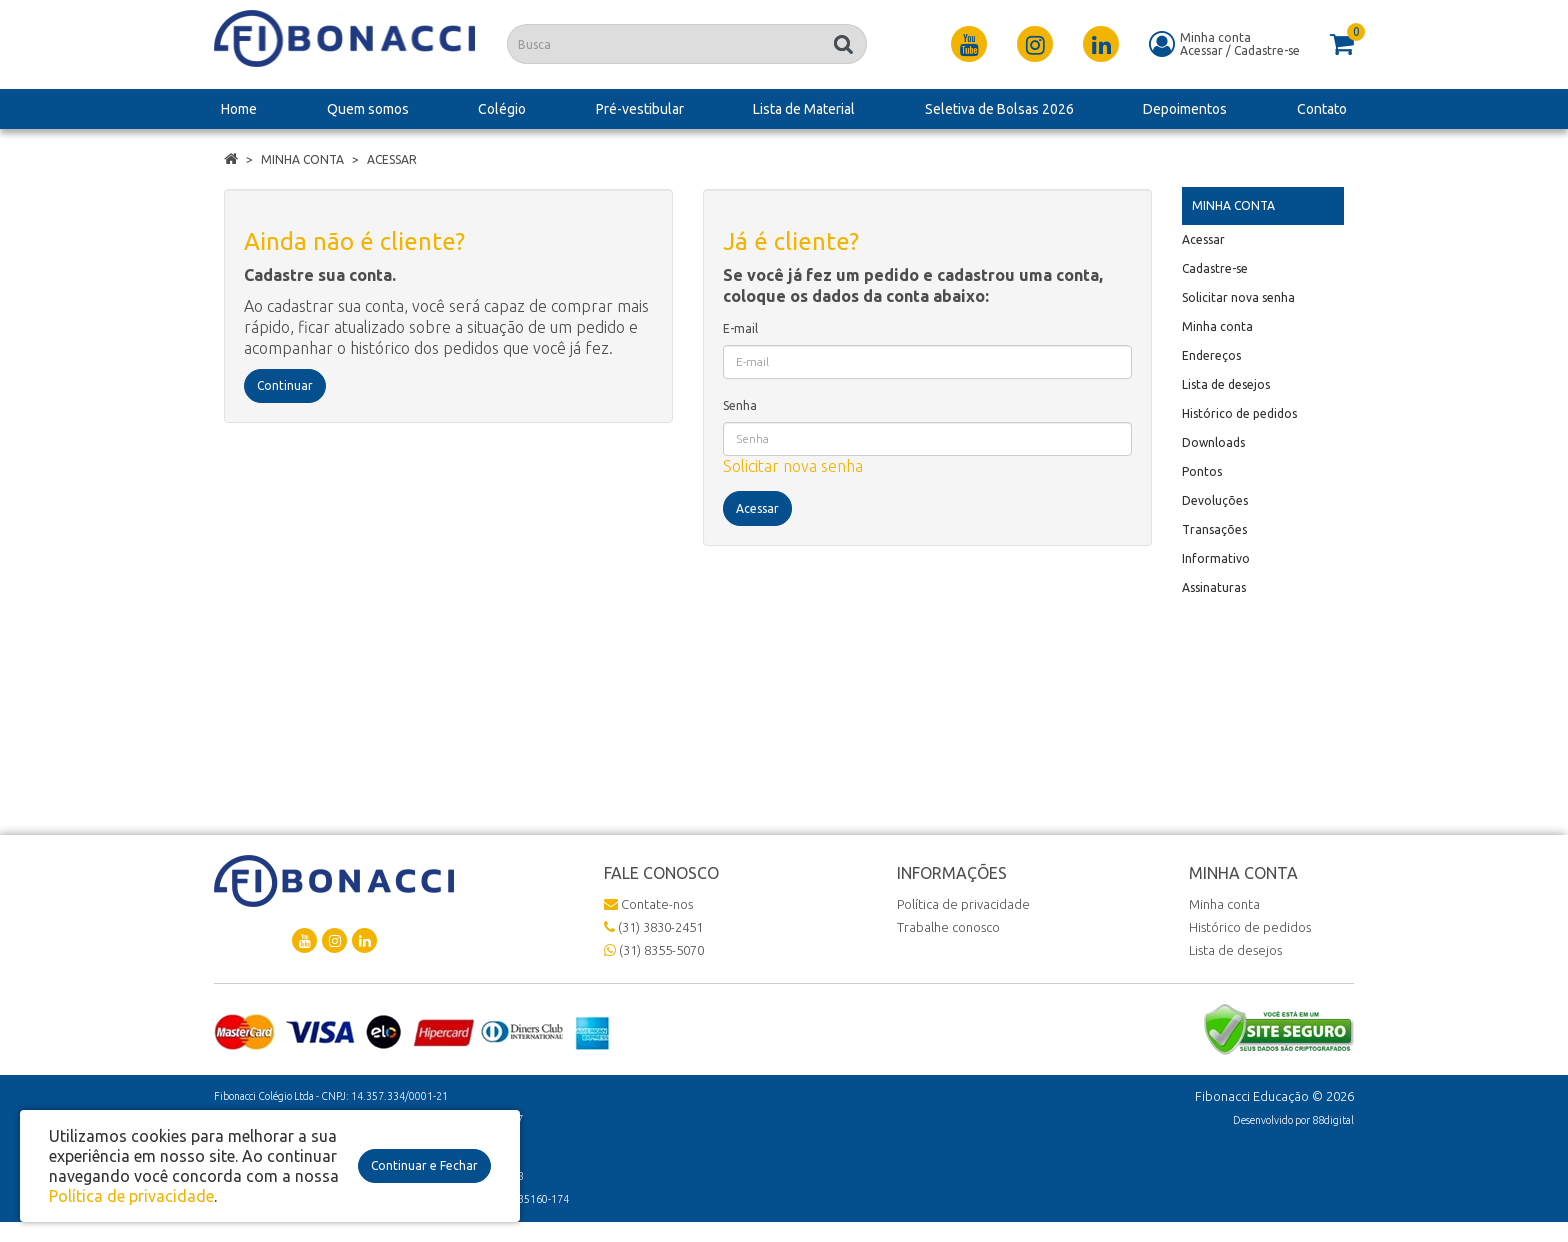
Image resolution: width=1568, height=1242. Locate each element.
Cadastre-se (1267, 50)
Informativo (1216, 558)
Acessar (1201, 50)
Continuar (285, 385)
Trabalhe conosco (948, 927)
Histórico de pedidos (1239, 413)
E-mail (740, 328)
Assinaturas (1214, 587)
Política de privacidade (963, 904)
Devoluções (1215, 500)
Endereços (1211, 355)
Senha (740, 405)
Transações (1214, 529)
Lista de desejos (1226, 384)
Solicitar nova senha (793, 466)
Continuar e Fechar (424, 1165)
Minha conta (302, 159)
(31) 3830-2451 (653, 927)
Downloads (1213, 442)
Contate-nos (648, 904)
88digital (1333, 1120)
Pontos (1202, 471)
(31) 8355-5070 (654, 950)
